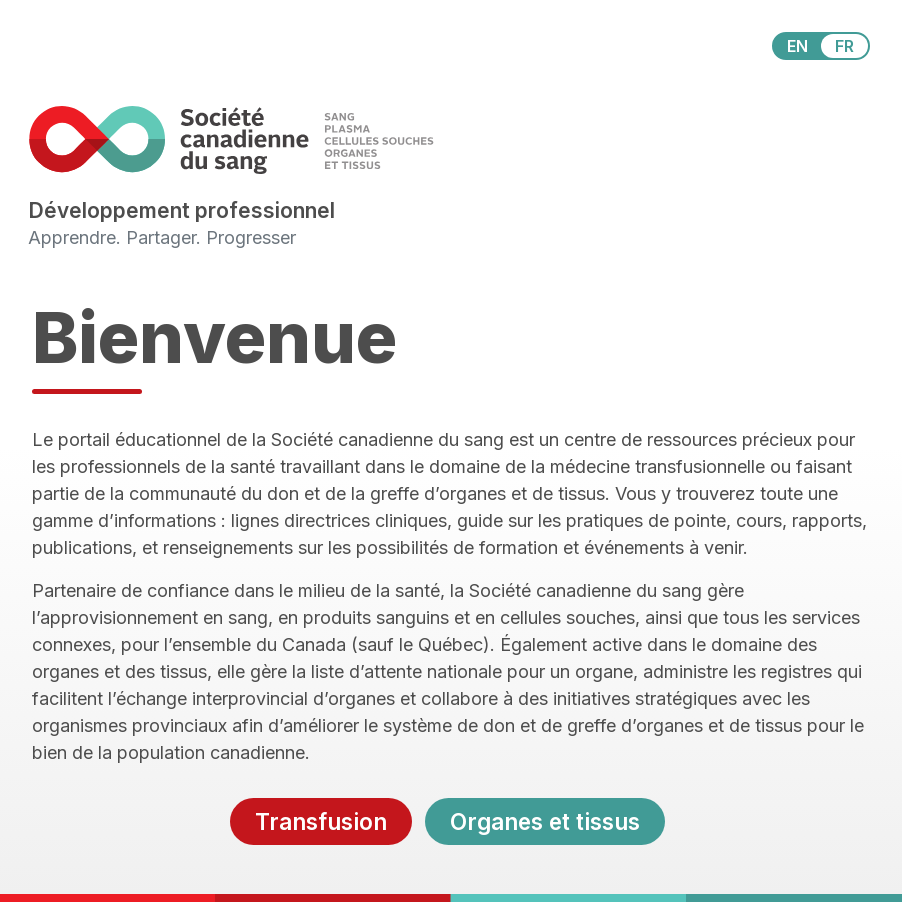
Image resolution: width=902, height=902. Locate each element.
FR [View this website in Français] (844, 46)
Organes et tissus (545, 821)
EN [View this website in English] (797, 46)
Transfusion (321, 821)
